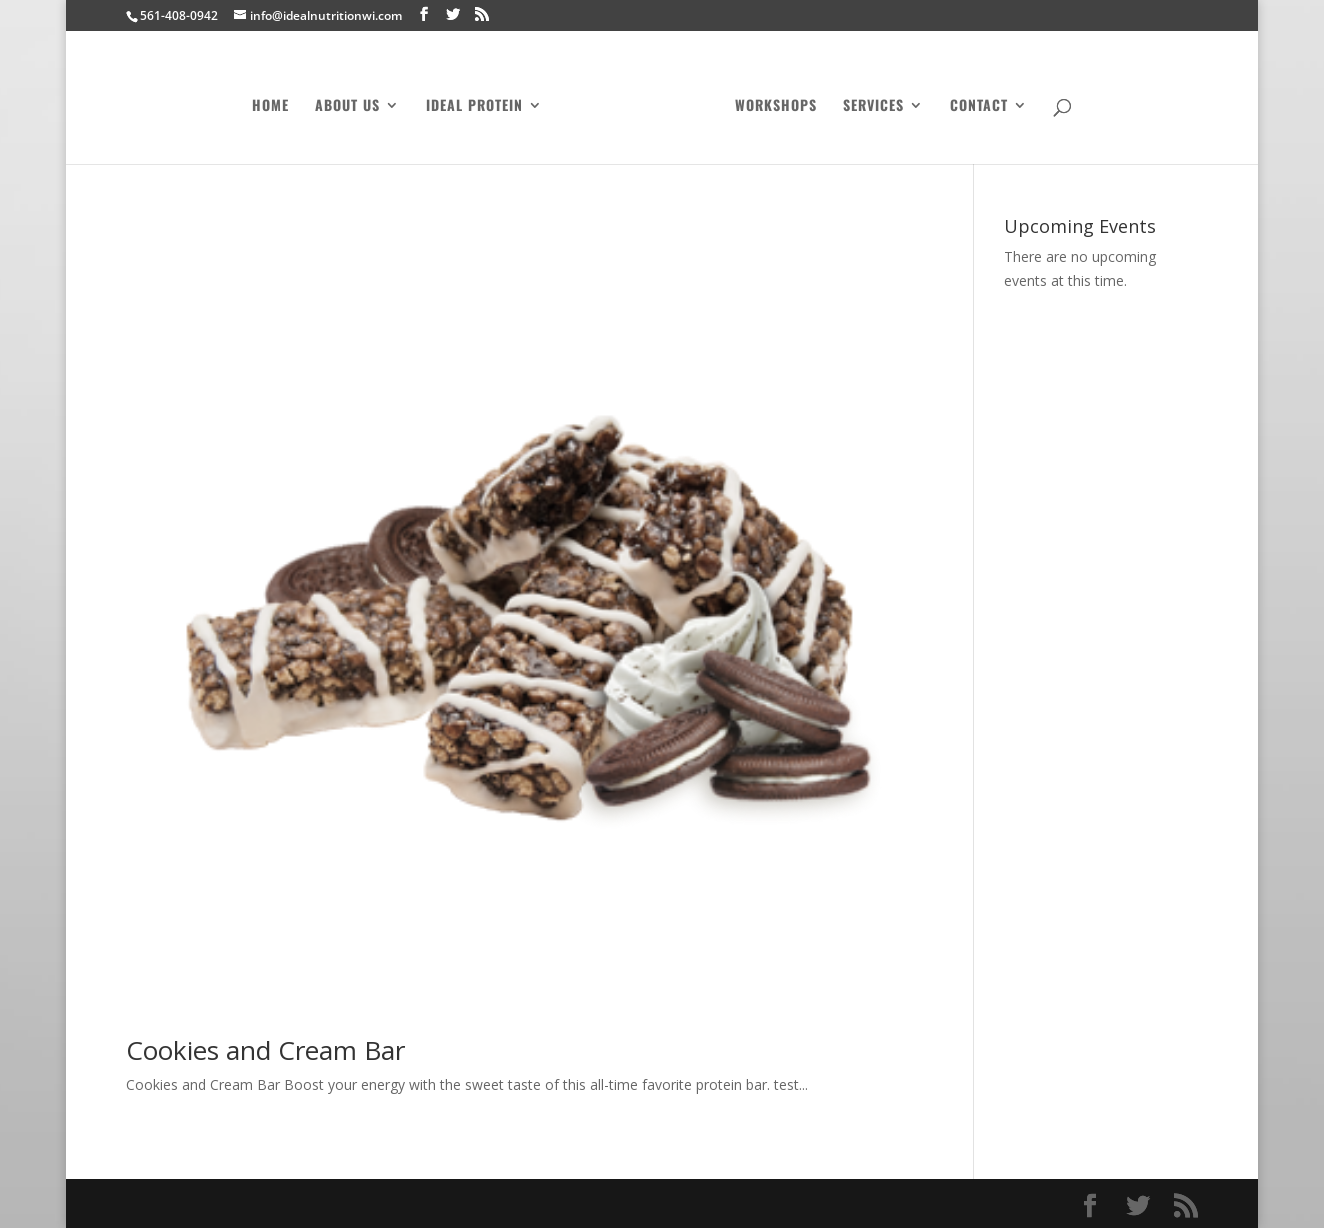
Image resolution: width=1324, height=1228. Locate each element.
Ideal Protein (480, 101)
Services (867, 101)
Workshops (770, 101)
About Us (353, 101)
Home (276, 101)
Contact (973, 101)
